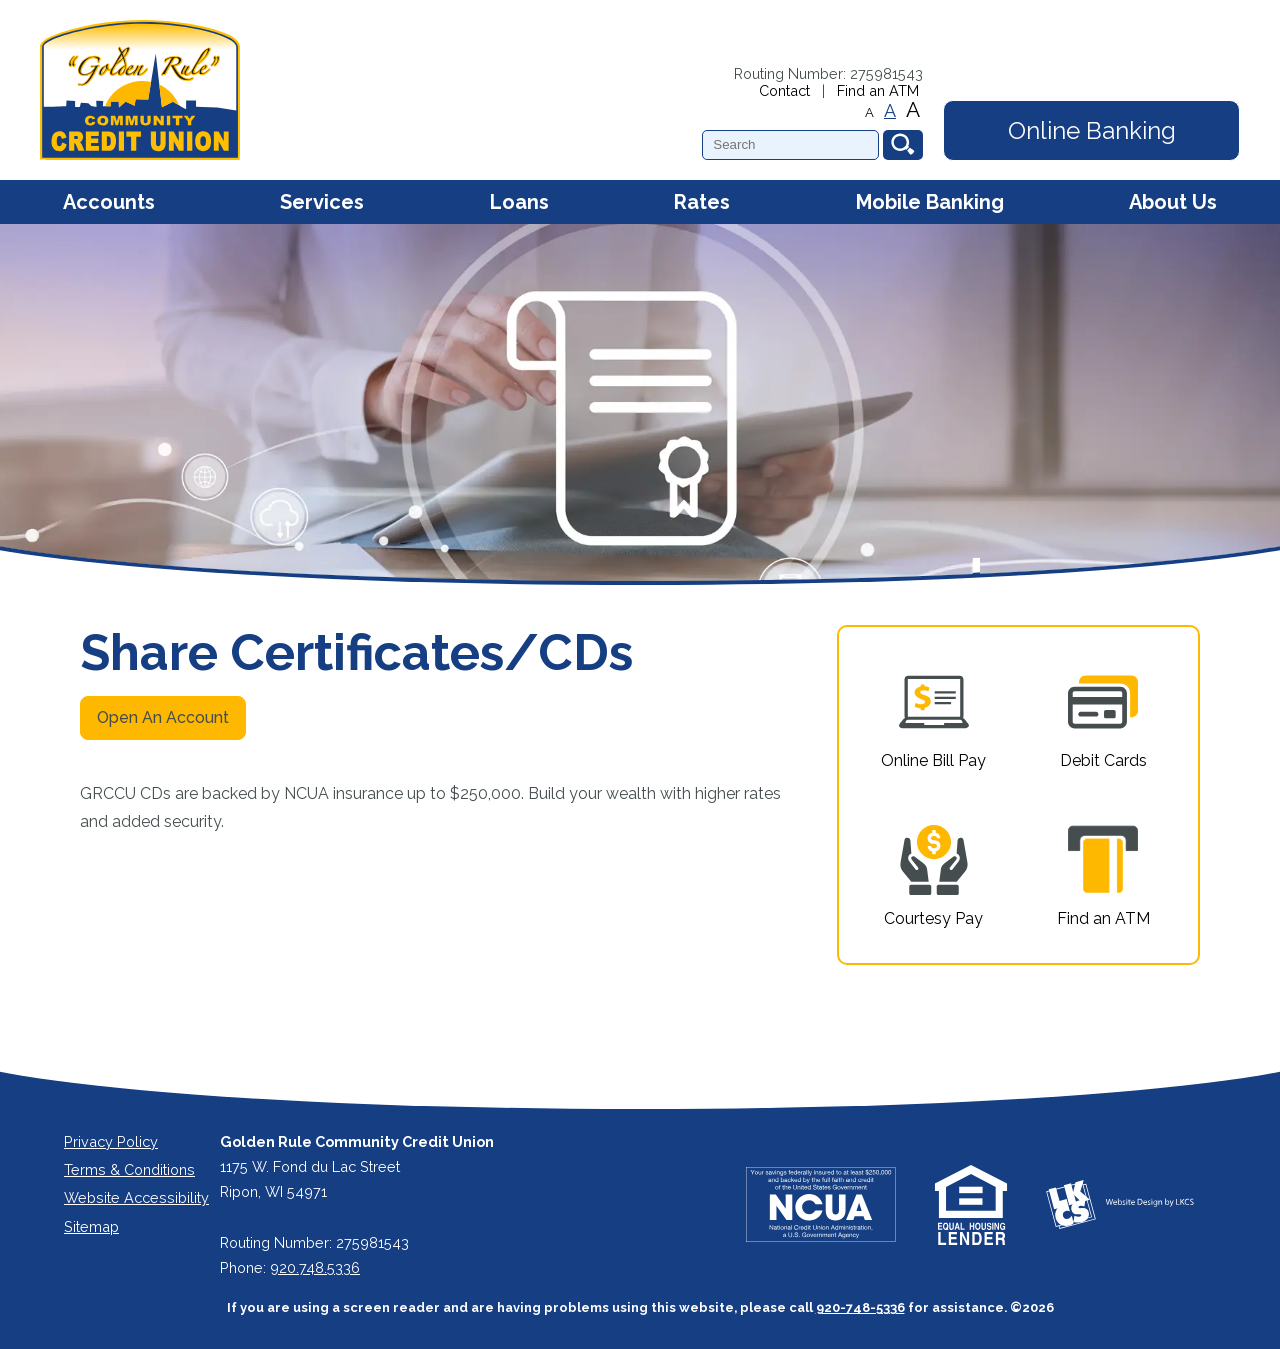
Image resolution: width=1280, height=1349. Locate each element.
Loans (519, 202)
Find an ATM (878, 90)
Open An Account (163, 717)
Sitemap (91, 1226)
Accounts (109, 202)
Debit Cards (1103, 718)
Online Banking (1092, 130)
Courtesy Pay (933, 876)
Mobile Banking (930, 202)
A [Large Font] (913, 109)
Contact (784, 90)
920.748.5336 (315, 1267)
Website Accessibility (136, 1197)
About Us (1173, 202)
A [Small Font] (869, 112)
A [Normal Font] (890, 111)
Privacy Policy (111, 1141)
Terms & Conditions (129, 1169)
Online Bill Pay (933, 718)
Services (322, 202)
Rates (702, 202)
